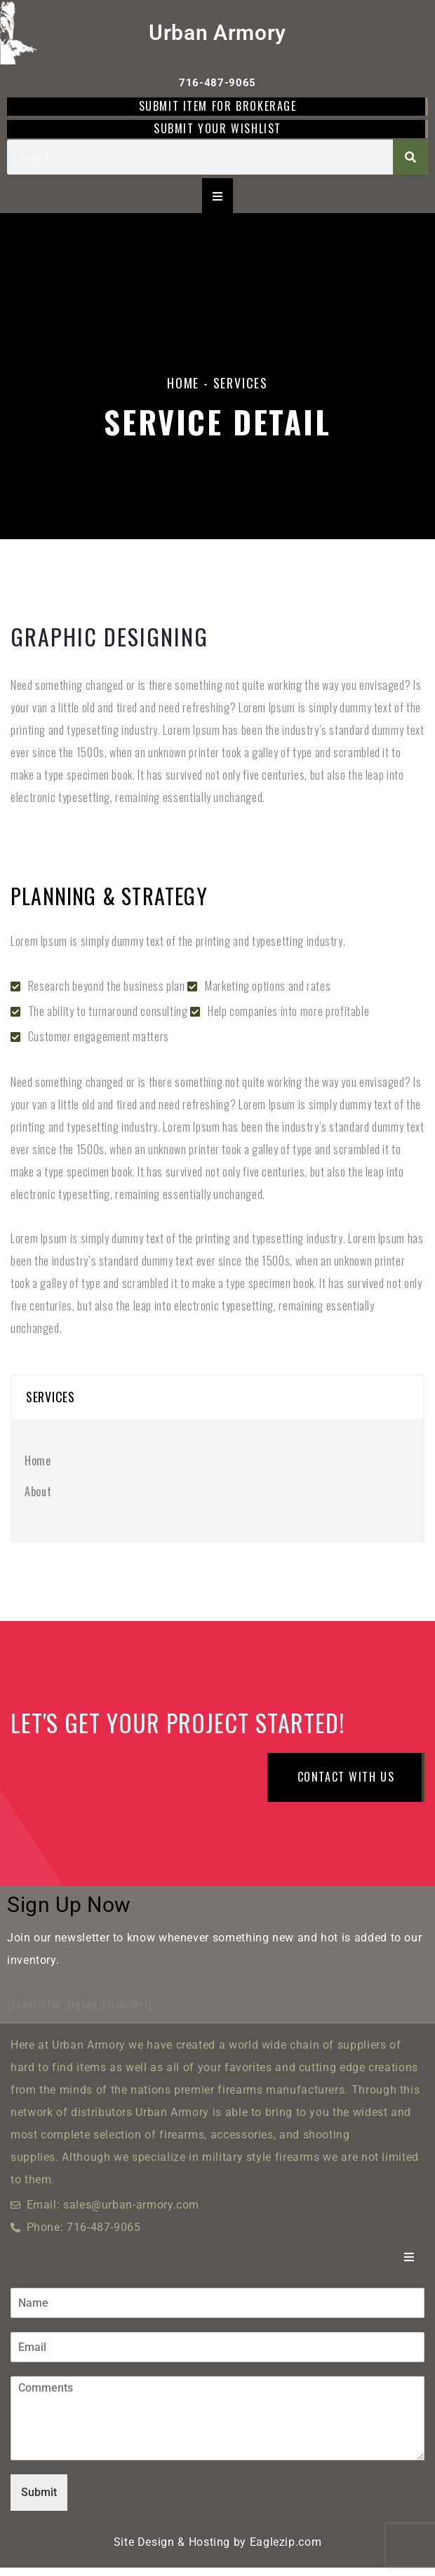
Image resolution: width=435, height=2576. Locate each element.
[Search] (410, 157)
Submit (39, 2500)
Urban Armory (217, 32)
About (38, 1491)
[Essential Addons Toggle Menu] (217, 195)
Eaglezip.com (286, 2550)
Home (183, 383)
